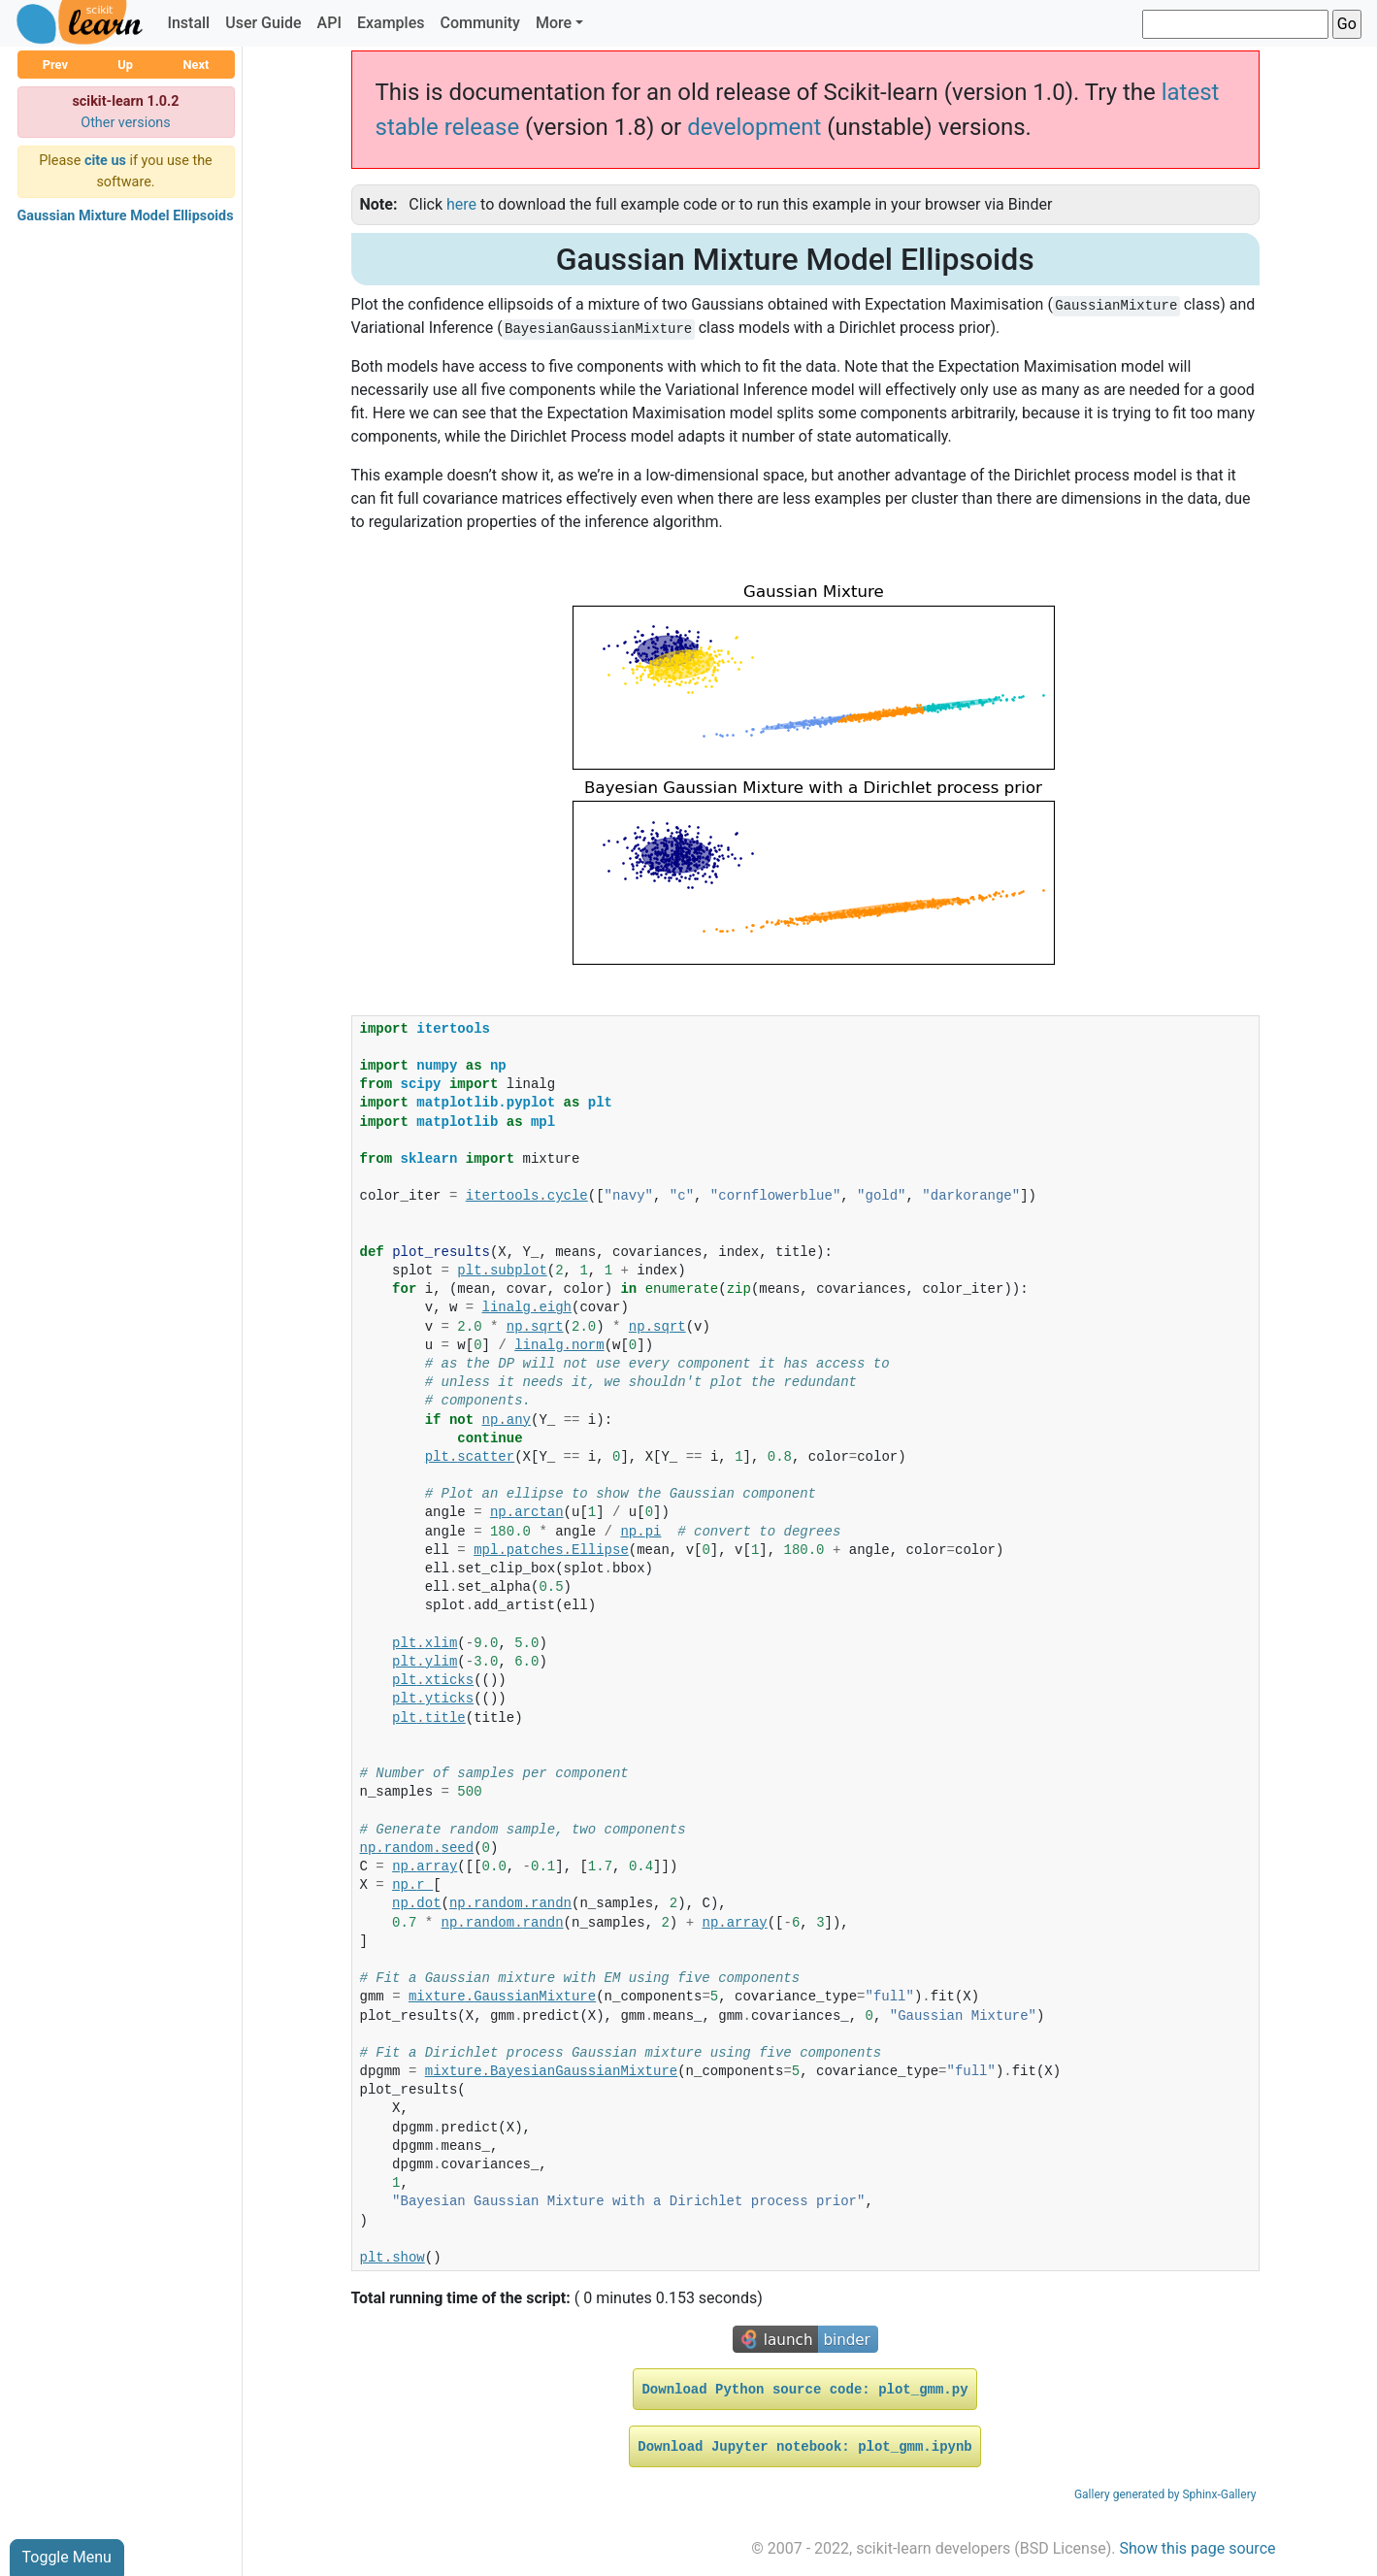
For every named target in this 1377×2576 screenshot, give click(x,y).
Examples (391, 23)
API (329, 23)
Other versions (126, 123)
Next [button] (195, 64)
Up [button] (125, 64)
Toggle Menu (67, 2557)
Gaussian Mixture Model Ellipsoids (125, 216)
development (754, 127)
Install (188, 23)
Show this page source (1197, 2548)
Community (479, 23)
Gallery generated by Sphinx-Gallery (1165, 2494)
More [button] (554, 23)
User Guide (263, 23)
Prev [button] (55, 64)
